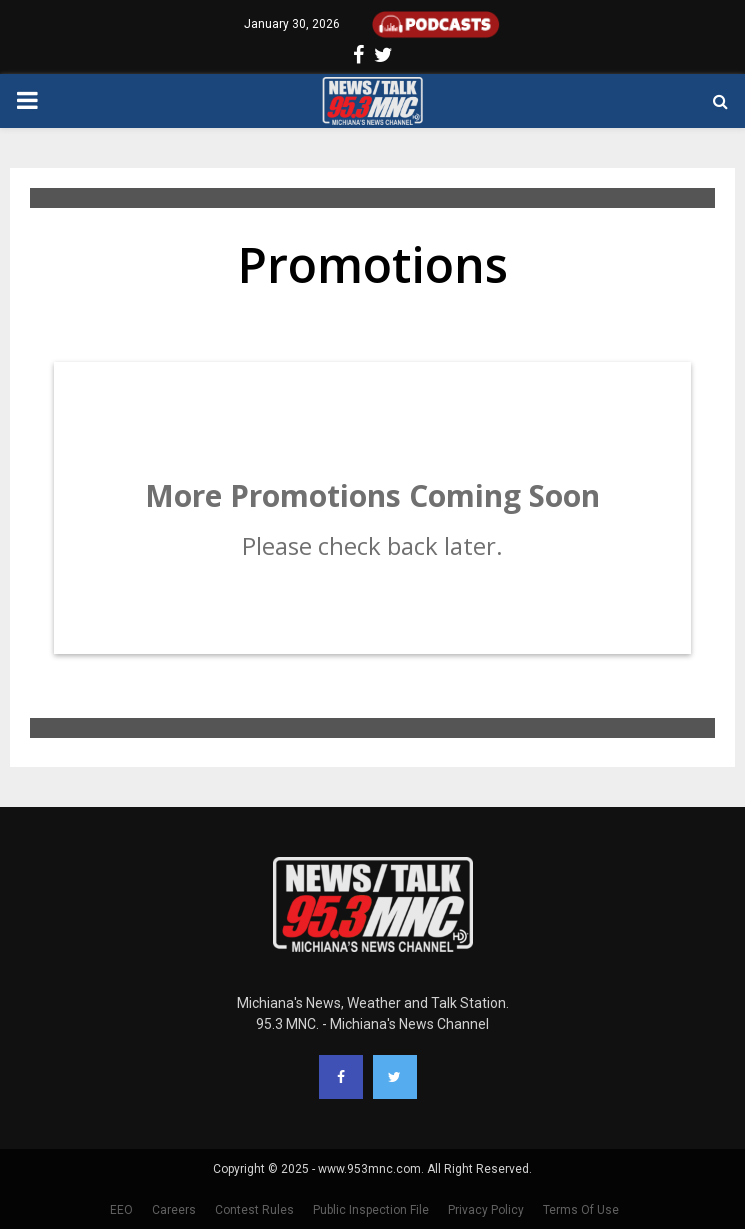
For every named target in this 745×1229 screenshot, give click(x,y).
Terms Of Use (581, 1210)
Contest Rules (254, 1210)
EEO (121, 1210)
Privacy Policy (486, 1210)
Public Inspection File (371, 1210)
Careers (174, 1210)
